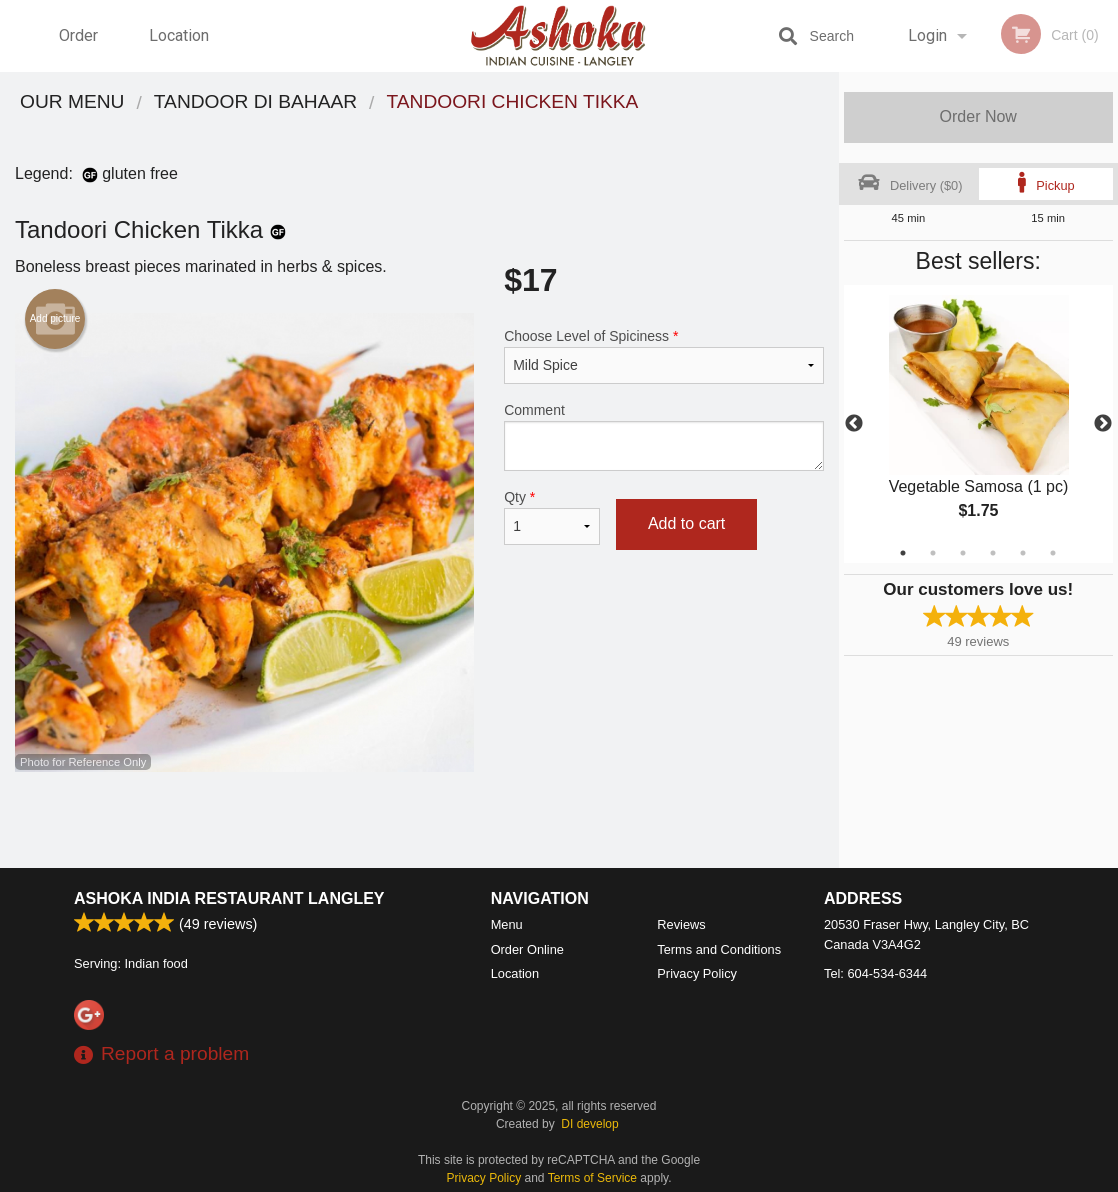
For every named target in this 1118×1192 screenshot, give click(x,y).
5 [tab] (1023, 553)
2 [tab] (933, 553)
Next (1103, 424)
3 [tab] (963, 553)
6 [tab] (1053, 553)
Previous (854, 424)
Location (179, 35)
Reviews (681, 924)
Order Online (81, 49)
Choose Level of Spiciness (663, 356)
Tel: (875, 973)
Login (927, 35)
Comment (663, 436)
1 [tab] (903, 553)
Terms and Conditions (719, 949)
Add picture (55, 319)
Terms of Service (592, 1178)
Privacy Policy (697, 973)
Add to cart (686, 523)
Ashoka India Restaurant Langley (229, 898)
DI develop (589, 1124)
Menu (507, 924)
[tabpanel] (979, 424)
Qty (552, 517)
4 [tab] (993, 553)
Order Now (978, 116)
